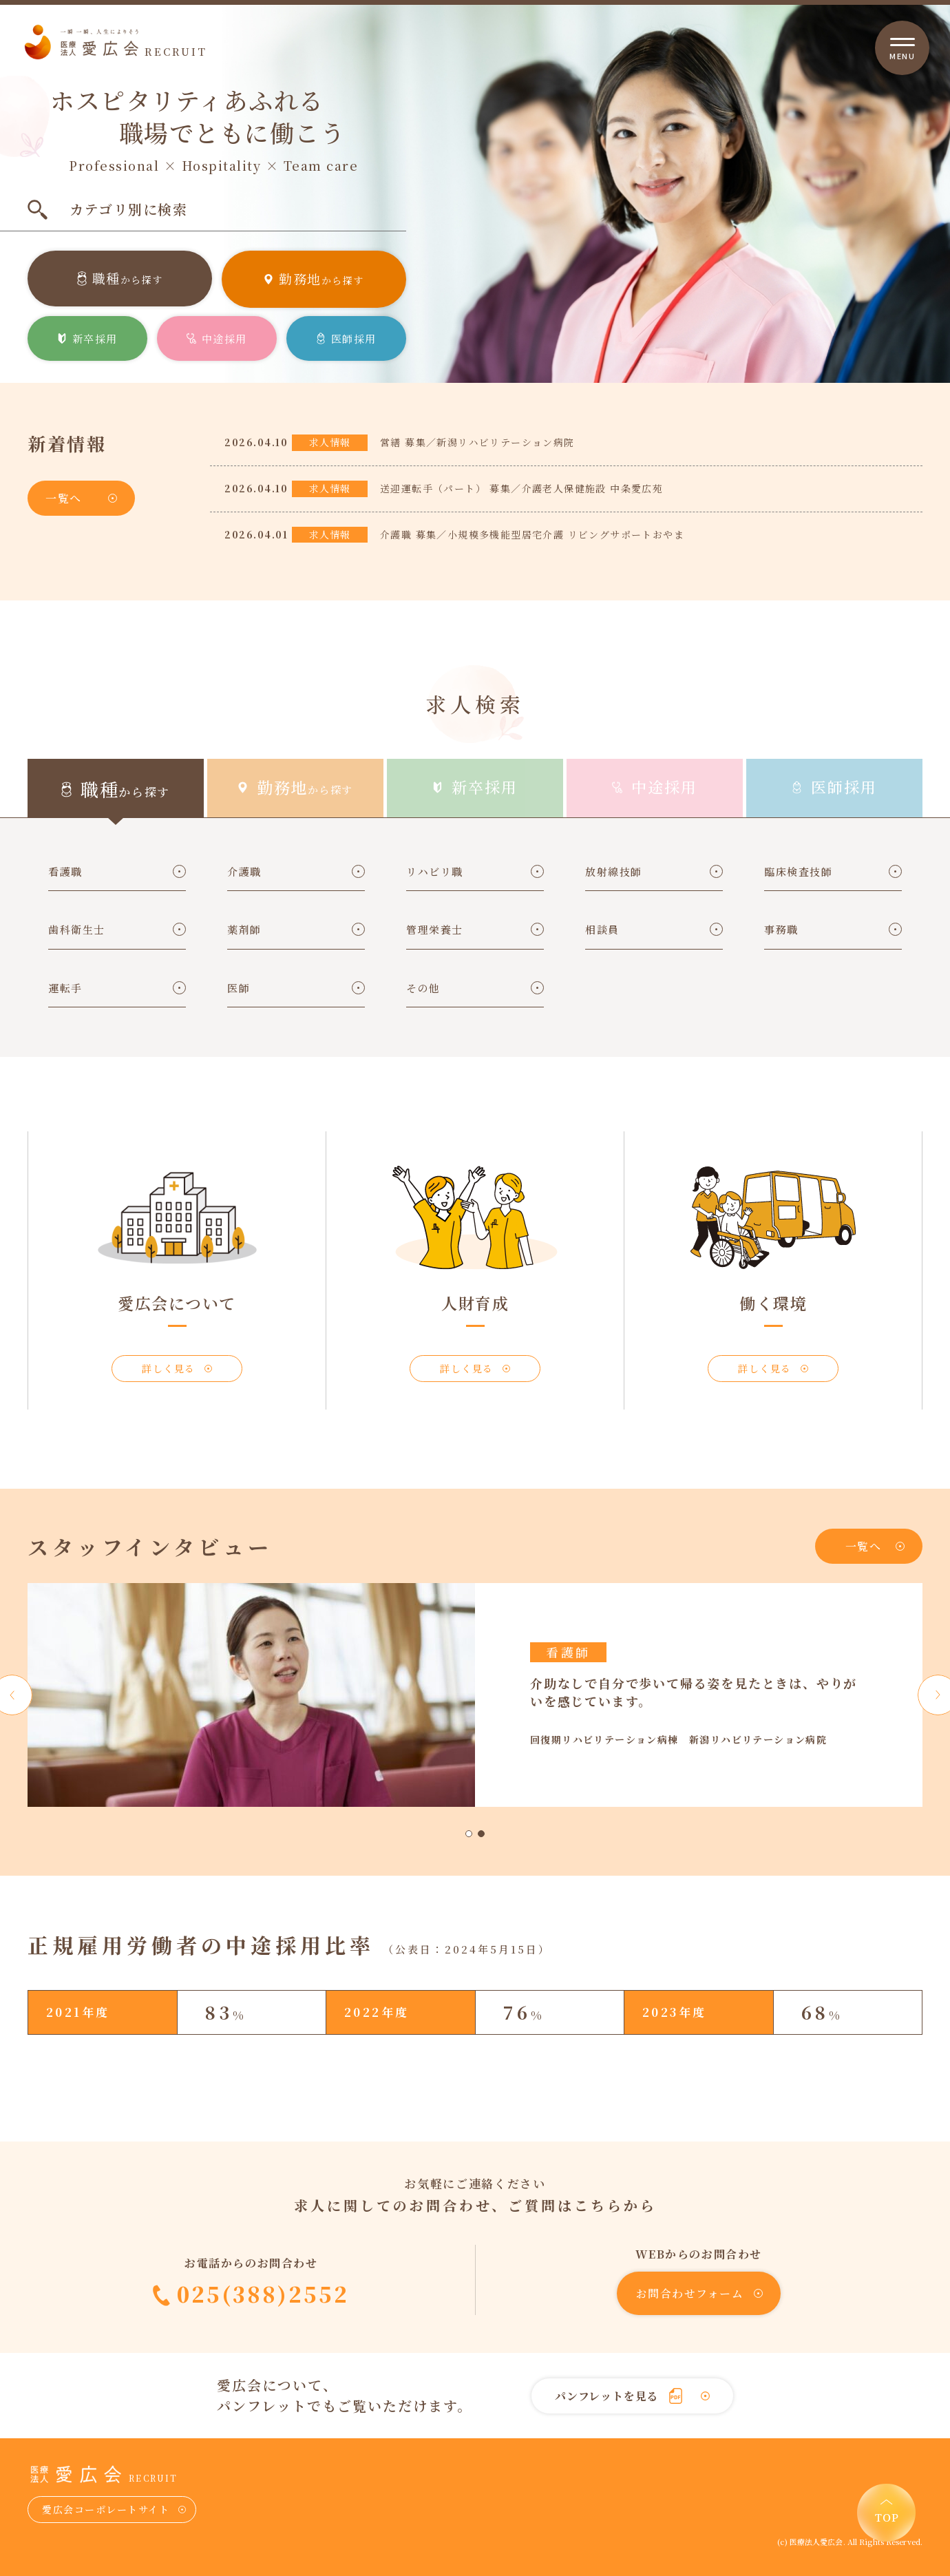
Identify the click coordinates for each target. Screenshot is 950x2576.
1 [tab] (468, 1833)
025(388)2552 (263, 2293)
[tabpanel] (475, 1695)
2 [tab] (481, 1833)
